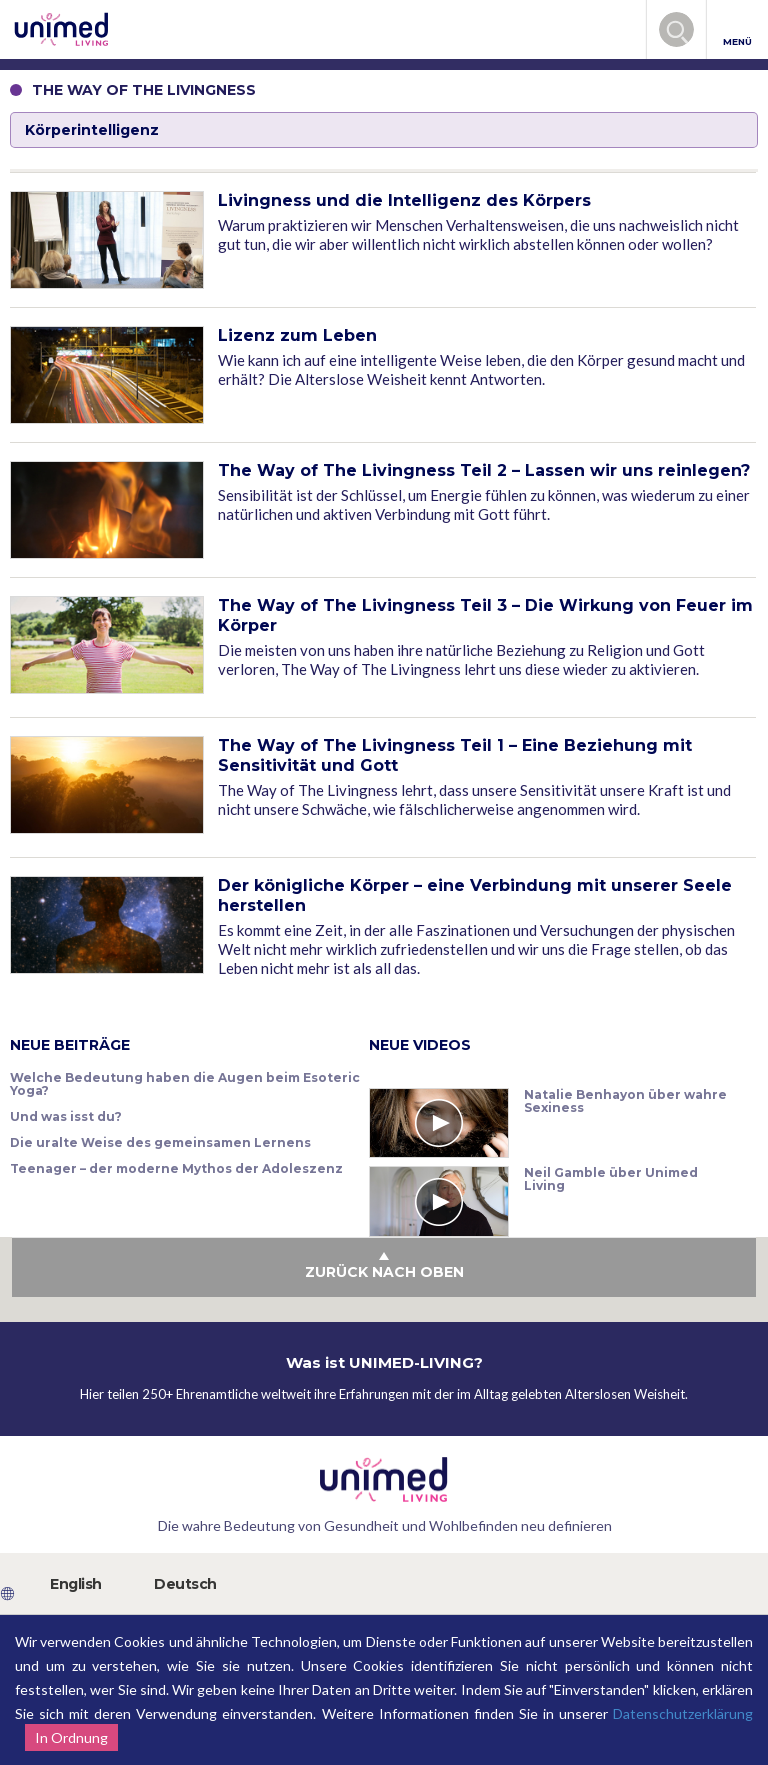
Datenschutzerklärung (683, 1713)
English (76, 1584)
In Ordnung (71, 1737)
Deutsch (185, 1584)
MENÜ (737, 30)
